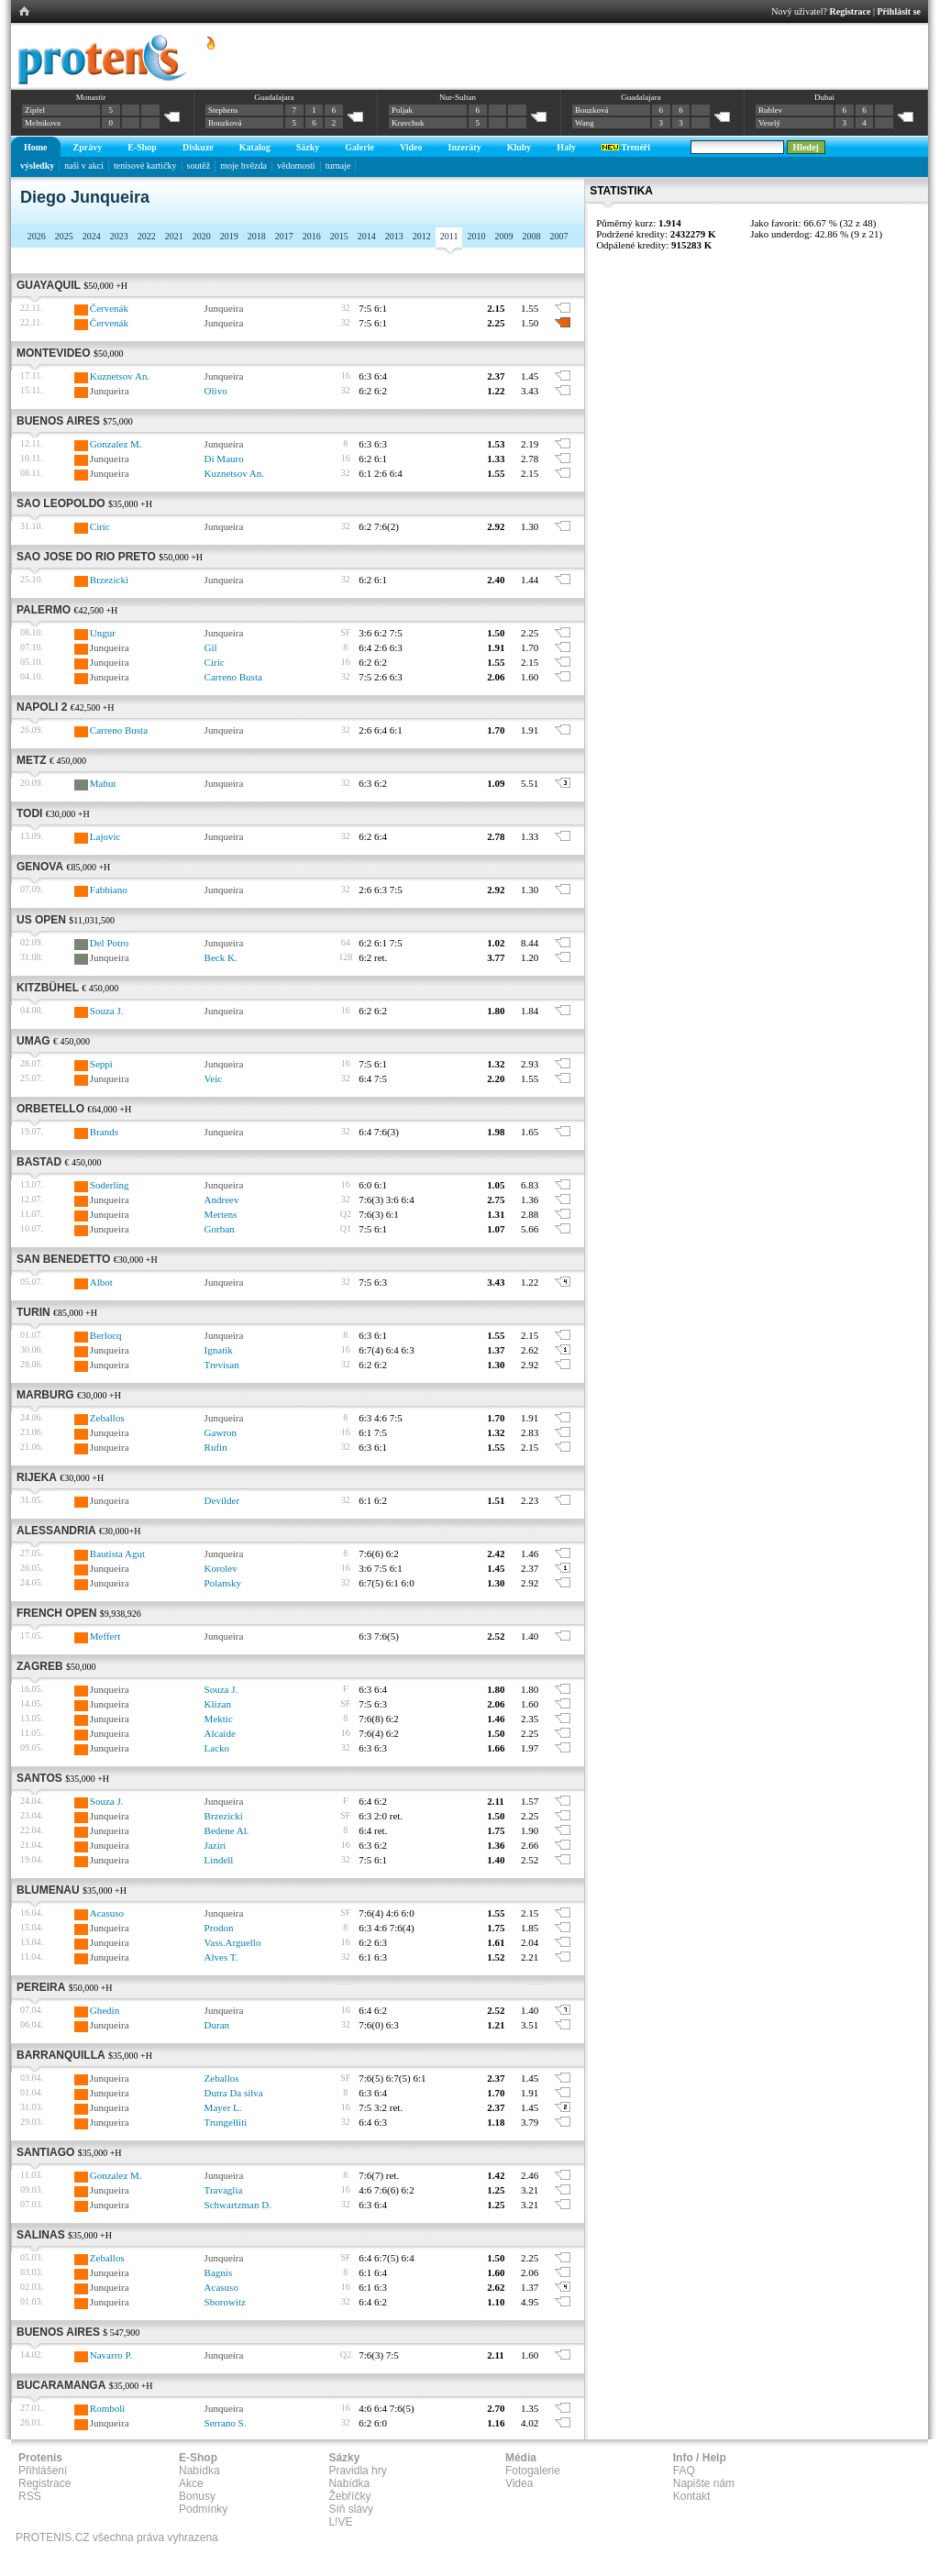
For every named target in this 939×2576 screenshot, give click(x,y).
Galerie (359, 147)
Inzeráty (464, 147)
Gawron (220, 1432)
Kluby (519, 147)
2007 (558, 236)
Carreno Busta (233, 676)
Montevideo (54, 353)
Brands (104, 1131)
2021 (174, 236)
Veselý (769, 122)
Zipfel (35, 110)
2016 (312, 236)
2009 (503, 236)
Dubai (824, 97)
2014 (367, 236)
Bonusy (197, 2496)
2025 (64, 236)
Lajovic (105, 836)
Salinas (41, 2234)
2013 (394, 236)
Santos (39, 1778)
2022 (147, 236)
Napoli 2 (42, 707)
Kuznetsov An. (119, 375)
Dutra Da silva (233, 2092)
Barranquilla (61, 2055)
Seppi (101, 1063)
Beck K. (221, 957)
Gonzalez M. (116, 443)
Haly (566, 147)
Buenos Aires (58, 421)
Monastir (91, 97)
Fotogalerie (532, 2470)
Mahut (103, 783)
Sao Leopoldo (61, 503)
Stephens (223, 110)
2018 (257, 236)
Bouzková (225, 122)
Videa (519, 2483)
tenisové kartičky (145, 165)
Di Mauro (224, 458)
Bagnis (218, 2272)
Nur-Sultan (457, 97)
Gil (210, 647)
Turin (33, 1312)
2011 (449, 236)
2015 (339, 236)
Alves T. (221, 1956)
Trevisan (221, 1364)
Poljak (402, 110)
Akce (191, 2483)
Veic (213, 1078)
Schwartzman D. (237, 2204)
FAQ (684, 2470)
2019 (229, 236)
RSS (29, 2496)
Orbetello (50, 1108)
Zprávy (88, 147)
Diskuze (198, 147)
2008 (531, 236)
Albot (101, 1282)
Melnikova (43, 122)
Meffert (105, 1636)
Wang (584, 122)
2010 (476, 236)
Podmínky (203, 2509)
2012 (422, 236)
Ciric (100, 526)
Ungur (103, 632)
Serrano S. (225, 2422)
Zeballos (107, 1417)
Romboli (108, 2408)
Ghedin (104, 2010)
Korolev (221, 1568)
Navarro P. (111, 2354)
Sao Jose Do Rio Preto (86, 556)
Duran (217, 2024)
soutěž (199, 165)
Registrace (850, 11)
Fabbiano (108, 889)
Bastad (39, 1161)
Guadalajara (273, 97)
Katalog (255, 147)
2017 (284, 236)
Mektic (218, 1718)
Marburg (45, 1394)
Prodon (219, 1927)
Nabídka (199, 2470)
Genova (40, 866)
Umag (33, 1040)
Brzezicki (109, 579)
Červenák (109, 308)
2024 (92, 236)
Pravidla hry (357, 2470)
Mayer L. (223, 2107)
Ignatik (218, 1349)
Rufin (215, 1447)
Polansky (222, 1582)
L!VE (340, 2521)
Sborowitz (225, 2301)
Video (411, 147)
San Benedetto (63, 1259)
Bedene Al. (226, 1830)
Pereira (41, 1987)
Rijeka (37, 1477)
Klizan (217, 1703)
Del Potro (109, 942)
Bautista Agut (117, 1553)
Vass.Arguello (232, 1942)
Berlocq (106, 1335)
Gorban (219, 1228)
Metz (32, 760)
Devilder (221, 1500)
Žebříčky (349, 2496)
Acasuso (107, 1912)
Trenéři (626, 147)
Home (36, 147)
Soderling (109, 1184)
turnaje (338, 165)
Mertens (221, 1214)
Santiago (45, 2152)
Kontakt (692, 2496)
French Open (56, 1613)
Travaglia (223, 2189)
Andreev (221, 1199)
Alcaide (220, 1733)
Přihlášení (42, 2470)
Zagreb (40, 1666)
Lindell (219, 1859)
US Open (41, 919)
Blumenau (48, 1890)
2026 (37, 236)
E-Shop (142, 147)
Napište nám (704, 2483)
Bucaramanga (61, 2385)
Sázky (308, 147)
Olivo (215, 390)
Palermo (44, 609)
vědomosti (296, 165)
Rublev (770, 110)
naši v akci (84, 165)
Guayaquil (49, 285)
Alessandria (56, 1530)
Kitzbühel (48, 987)
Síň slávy (350, 2509)
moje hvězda (243, 165)
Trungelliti (226, 2122)
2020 (202, 236)
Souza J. (107, 1010)
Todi (29, 813)
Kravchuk (408, 122)
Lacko (216, 1747)
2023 (119, 236)
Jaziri (215, 1845)
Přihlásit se (900, 11)
